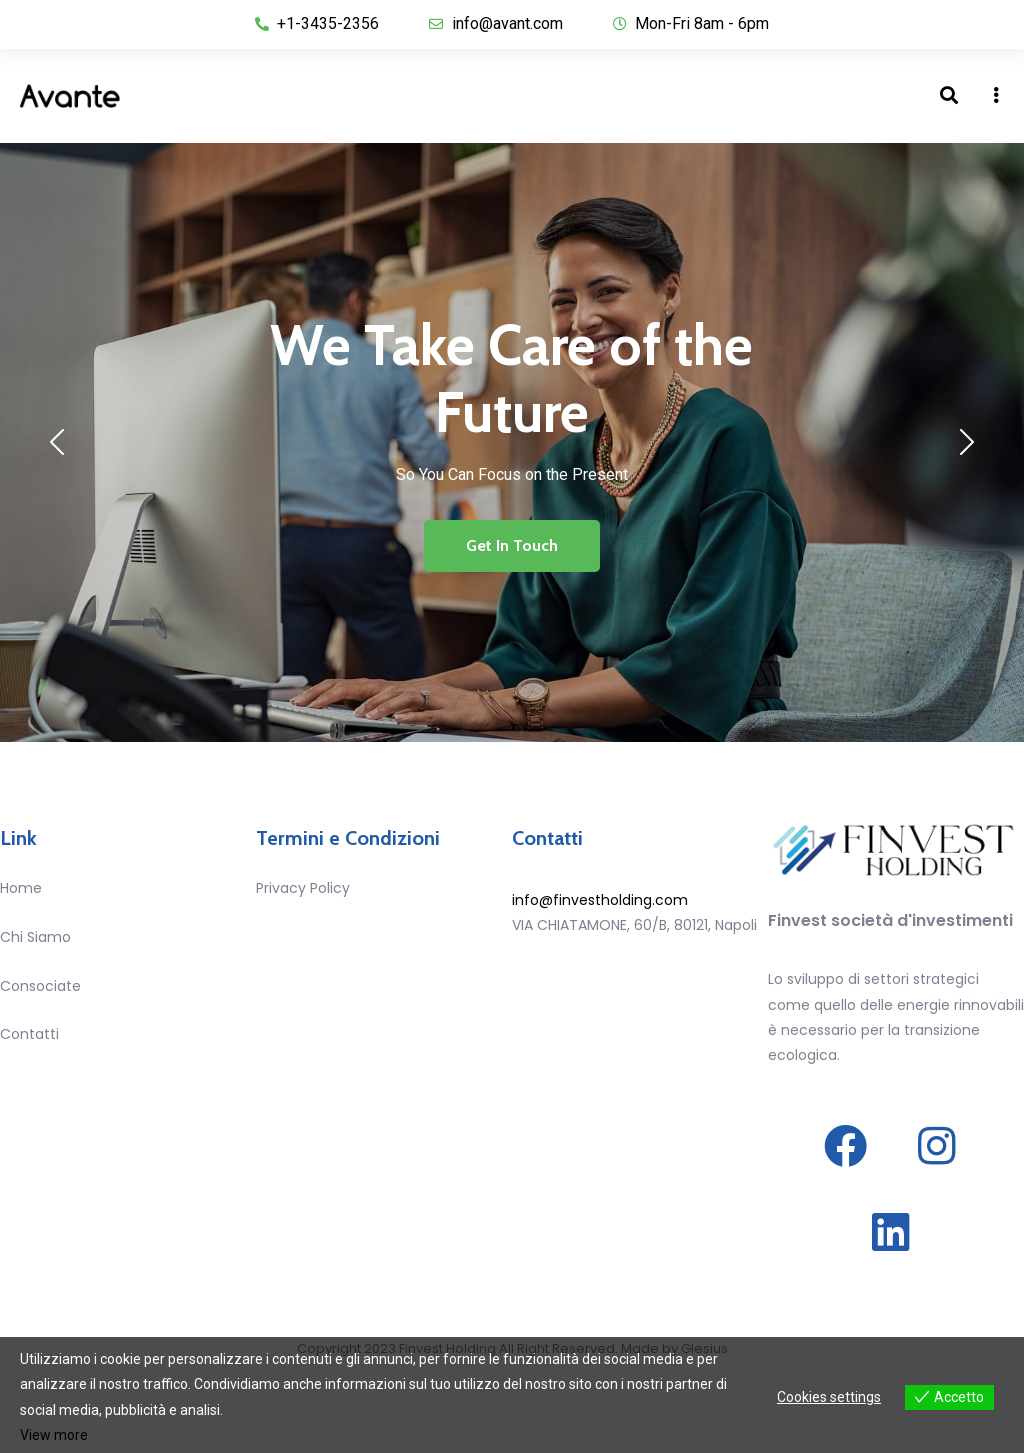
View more (54, 1435)
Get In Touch (512, 545)
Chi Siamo (35, 937)
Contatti (29, 1034)
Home (21, 888)
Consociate (40, 986)
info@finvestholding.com (600, 900)
